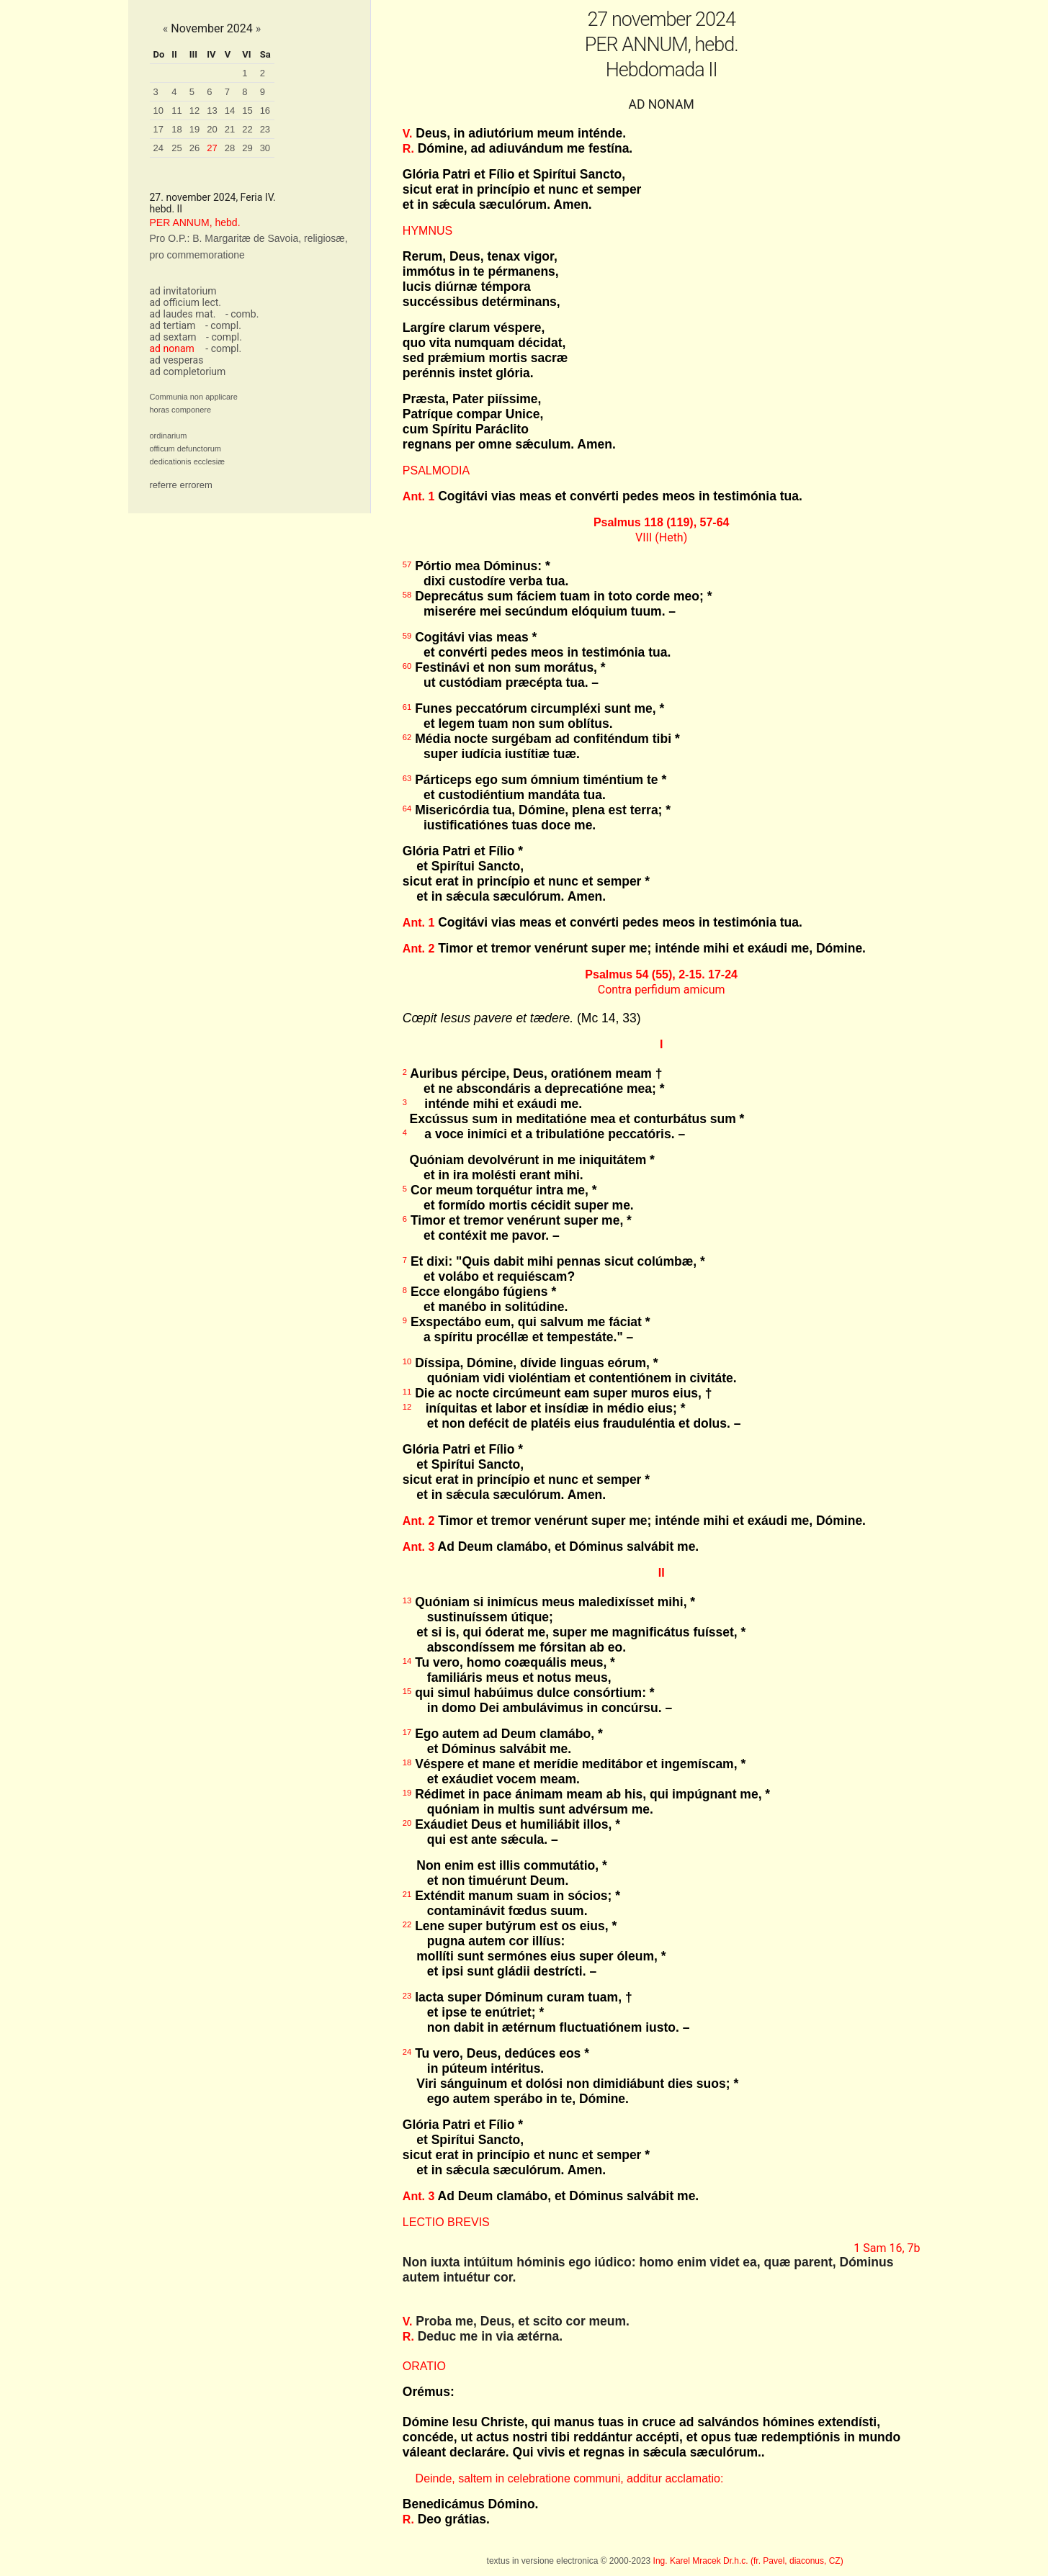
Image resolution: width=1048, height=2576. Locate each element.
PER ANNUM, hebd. (195, 222)
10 (158, 110)
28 (230, 148)
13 (212, 110)
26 (194, 148)
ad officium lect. (186, 302)
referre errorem (181, 484)
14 (230, 110)
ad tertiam (173, 325)
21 (230, 129)
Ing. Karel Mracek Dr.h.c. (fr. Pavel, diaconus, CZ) (748, 2561)
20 (212, 129)
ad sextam (173, 337)
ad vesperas (177, 360)
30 (265, 148)
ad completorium (188, 371)
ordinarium (168, 435)
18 (176, 129)
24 (158, 148)
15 (247, 110)
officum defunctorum (185, 448)
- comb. (242, 314)
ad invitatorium (183, 291)
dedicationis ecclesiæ (187, 461)
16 (265, 110)
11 (176, 110)
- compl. (223, 325)
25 (176, 148)
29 (247, 148)
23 (265, 129)
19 (194, 129)
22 (247, 129)
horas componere (181, 409)
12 (194, 110)
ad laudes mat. (183, 314)
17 (158, 129)
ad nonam (172, 348)
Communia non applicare (194, 396)
